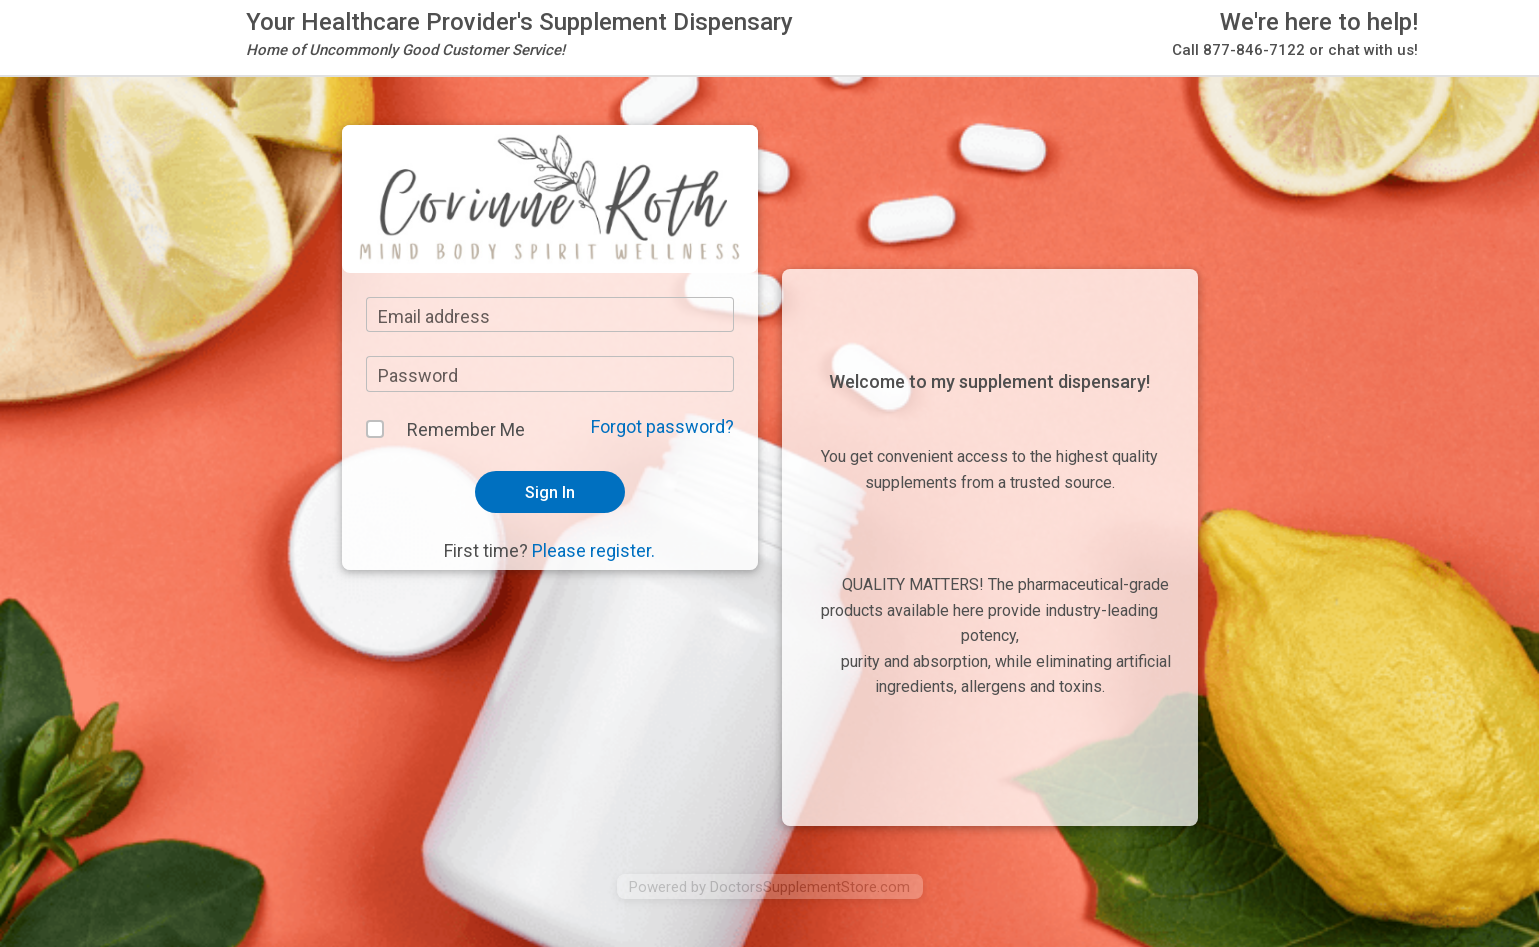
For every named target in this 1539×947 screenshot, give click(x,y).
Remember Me (466, 429)
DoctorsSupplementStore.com (810, 887)
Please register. (593, 550)
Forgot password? (662, 426)
